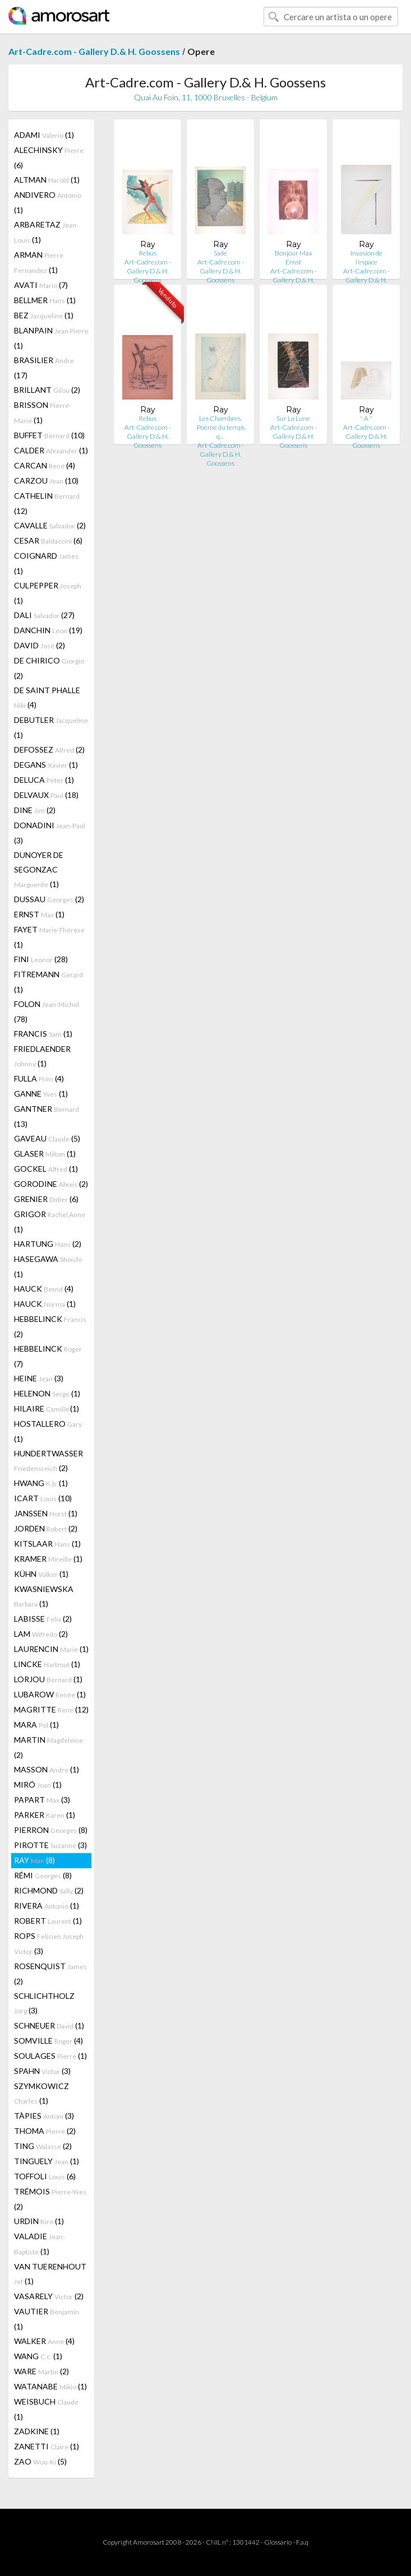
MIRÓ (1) (38, 1784)
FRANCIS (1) (43, 1033)
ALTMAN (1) (47, 179)
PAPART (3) (42, 1799)
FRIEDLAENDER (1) (42, 1056)
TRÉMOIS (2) (50, 2199)
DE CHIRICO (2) (49, 668)
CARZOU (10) (46, 480)
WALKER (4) (44, 2341)
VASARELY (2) (49, 2296)
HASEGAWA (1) (48, 1266)
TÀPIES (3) (44, 2115)
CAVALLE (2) (50, 525)
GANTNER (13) (46, 1116)
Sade (220, 253)
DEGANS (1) (46, 764)
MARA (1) (36, 1724)
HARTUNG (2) (47, 1243)
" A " (366, 418)
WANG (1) (38, 2356)
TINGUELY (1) (46, 2161)
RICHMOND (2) (49, 1890)
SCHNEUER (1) (49, 2025)
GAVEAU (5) (47, 1138)
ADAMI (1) (44, 135)
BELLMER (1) (45, 300)
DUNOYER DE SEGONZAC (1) (38, 869)
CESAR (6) (48, 540)
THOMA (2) (45, 2131)
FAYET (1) (49, 937)
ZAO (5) (40, 2461)
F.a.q (302, 2542)
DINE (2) (35, 810)
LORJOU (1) (48, 1679)
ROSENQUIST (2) (50, 1973)
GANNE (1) (41, 1093)
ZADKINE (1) (36, 2431)
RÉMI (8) (43, 1875)
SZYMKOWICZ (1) (41, 2093)
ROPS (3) (49, 1943)
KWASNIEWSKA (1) (43, 1596)
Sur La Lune (293, 418)
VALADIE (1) (39, 2243)
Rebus (147, 253)
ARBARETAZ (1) (46, 232)
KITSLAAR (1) (47, 1543)
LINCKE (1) (47, 1664)
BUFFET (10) (49, 435)
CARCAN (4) (44, 465)
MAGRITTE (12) (51, 1709)
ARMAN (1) (38, 262)
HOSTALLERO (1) (48, 1431)
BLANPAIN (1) (51, 338)
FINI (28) (41, 959)
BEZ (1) (43, 315)
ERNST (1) (39, 914)
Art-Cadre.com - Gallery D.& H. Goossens (94, 51)
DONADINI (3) (49, 832)
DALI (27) (44, 615)
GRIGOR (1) (49, 1221)
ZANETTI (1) (46, 2446)
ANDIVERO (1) (47, 202)
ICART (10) (43, 1498)
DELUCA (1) (44, 780)
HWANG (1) (41, 1483)
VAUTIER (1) (46, 2318)
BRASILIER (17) (44, 367)
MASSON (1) (46, 1769)
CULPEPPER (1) (47, 593)
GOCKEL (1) (46, 1168)
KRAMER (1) (48, 1558)
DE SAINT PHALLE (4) (47, 697)
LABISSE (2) (43, 1618)
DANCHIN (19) (48, 630)
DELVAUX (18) (46, 795)
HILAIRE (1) (46, 1408)
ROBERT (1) (48, 1920)
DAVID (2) (39, 645)
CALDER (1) (51, 450)
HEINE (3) (38, 1378)
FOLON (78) (46, 1011)
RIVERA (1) (46, 1905)
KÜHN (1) (41, 1574)
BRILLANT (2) (47, 389)
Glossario (278, 2542)
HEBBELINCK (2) (50, 1326)
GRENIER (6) (46, 1199)
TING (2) (43, 2146)
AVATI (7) (41, 285)
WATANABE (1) (50, 2386)
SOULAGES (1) (50, 2055)
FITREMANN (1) (48, 981)
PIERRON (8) (50, 1830)
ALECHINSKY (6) (49, 157)
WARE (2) (41, 2371)
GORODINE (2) (51, 1184)
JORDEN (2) (45, 1528)
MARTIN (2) (48, 1747)
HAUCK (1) (45, 1303)
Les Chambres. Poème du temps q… (220, 427)
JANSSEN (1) (45, 1513)
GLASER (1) (45, 1153)
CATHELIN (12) (47, 503)
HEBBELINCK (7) (48, 1356)
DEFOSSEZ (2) (49, 749)
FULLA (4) (39, 1078)
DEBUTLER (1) (51, 727)
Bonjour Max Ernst (293, 257)
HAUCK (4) (43, 1288)
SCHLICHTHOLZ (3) (44, 2003)
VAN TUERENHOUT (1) (50, 2274)
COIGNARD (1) (46, 563)
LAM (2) (41, 1634)
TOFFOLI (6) (45, 2176)
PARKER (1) (44, 1815)
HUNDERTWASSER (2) (48, 1461)
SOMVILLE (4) (48, 2040)
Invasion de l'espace (366, 257)
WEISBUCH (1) (46, 2409)
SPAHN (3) (42, 2071)
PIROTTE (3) (50, 1845)
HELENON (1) (47, 1393)
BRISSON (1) (42, 412)
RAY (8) (34, 1860)
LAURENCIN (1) (51, 1649)
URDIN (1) (39, 2221)
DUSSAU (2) (49, 899)
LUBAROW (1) (50, 1694)
